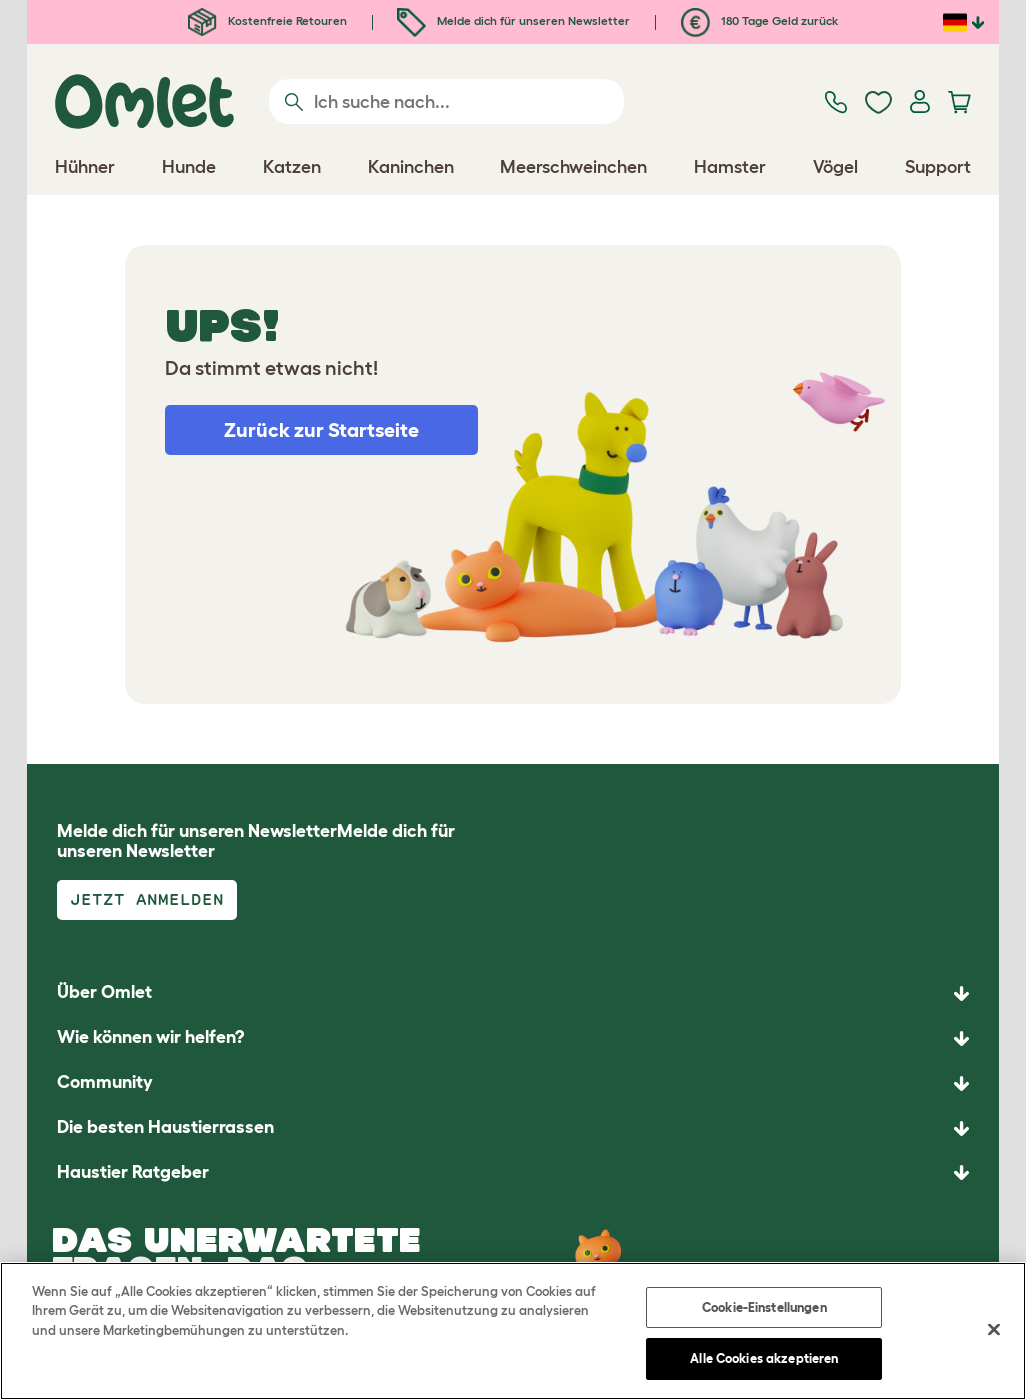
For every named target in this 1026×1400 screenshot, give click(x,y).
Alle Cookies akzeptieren (764, 1358)
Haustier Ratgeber (133, 1172)
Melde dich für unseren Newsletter (513, 20)
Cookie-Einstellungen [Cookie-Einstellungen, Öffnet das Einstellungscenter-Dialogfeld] (764, 1307)
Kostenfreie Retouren (267, 20)
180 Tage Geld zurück (759, 20)
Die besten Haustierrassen (165, 1127)
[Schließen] (994, 1329)
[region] (513, 1331)
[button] (513, 1173)
